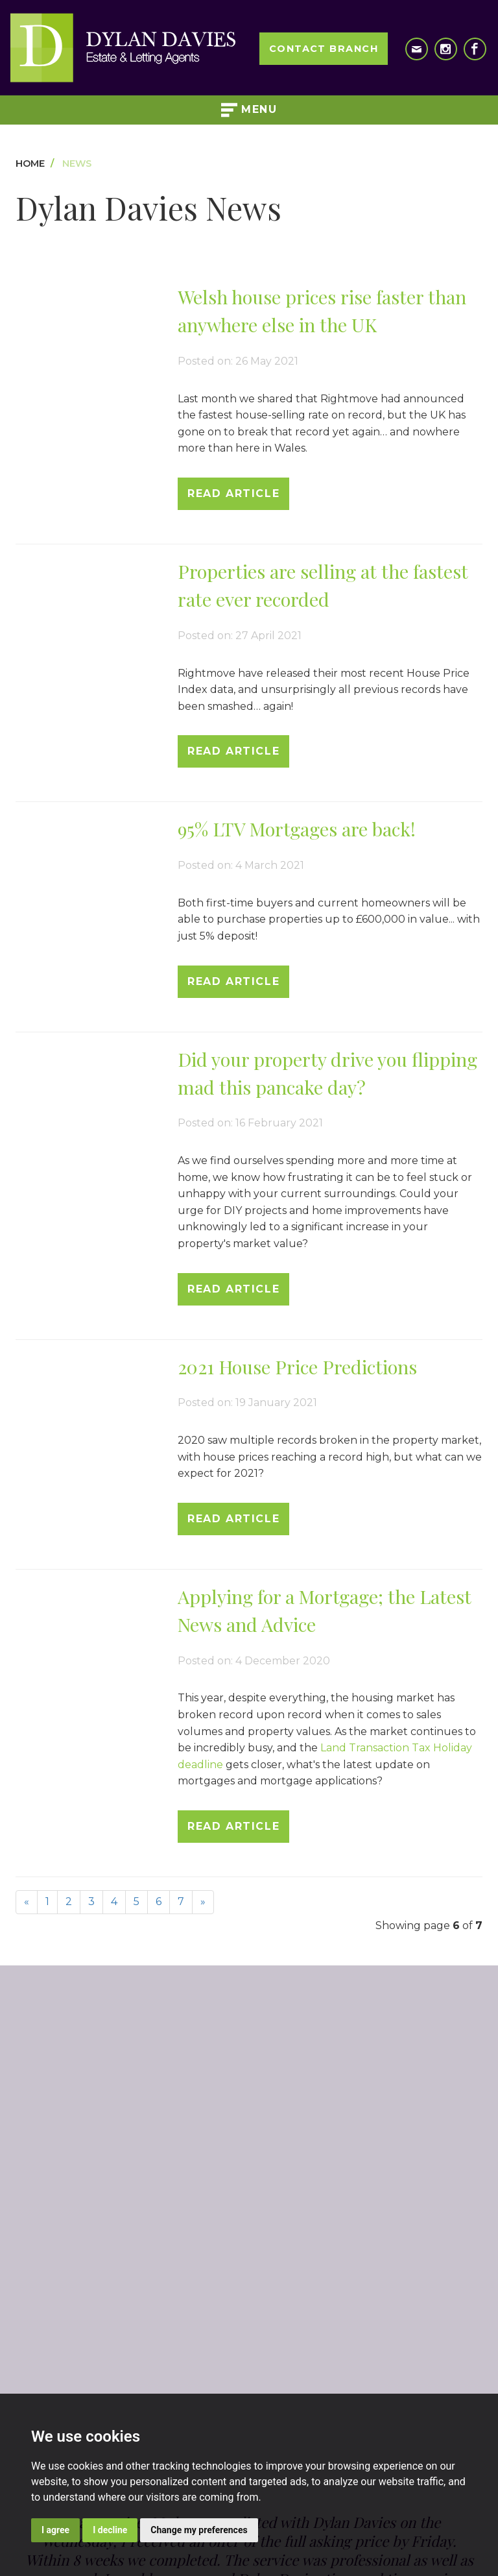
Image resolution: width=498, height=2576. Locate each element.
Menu (249, 110)
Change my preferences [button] (198, 2530)
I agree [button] (55, 2530)
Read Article (233, 493)
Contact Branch (323, 49)
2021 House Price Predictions (297, 1366)
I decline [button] (110, 2530)
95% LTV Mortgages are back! (297, 828)
